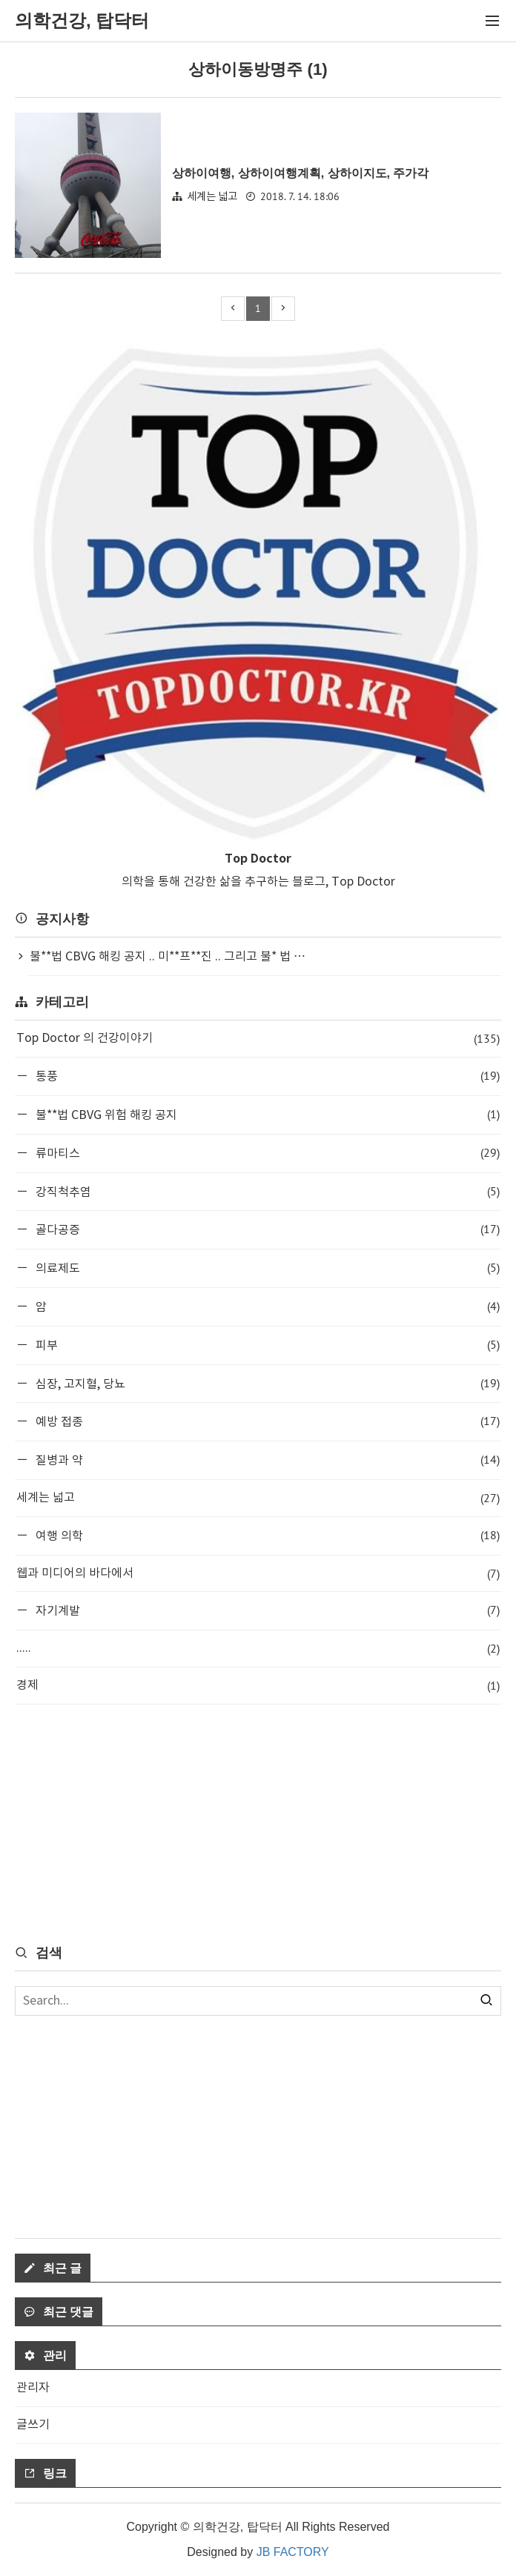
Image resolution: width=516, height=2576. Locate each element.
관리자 (33, 2387)
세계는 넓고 (212, 196)
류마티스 (266, 1152)
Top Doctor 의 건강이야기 (258, 1038)
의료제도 (266, 1267)
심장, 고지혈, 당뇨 (266, 1383)
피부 (266, 1344)
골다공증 (266, 1229)
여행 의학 (266, 1535)
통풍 (266, 1075)
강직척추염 (266, 1191)
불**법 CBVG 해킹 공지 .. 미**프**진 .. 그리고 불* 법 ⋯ (167, 956)
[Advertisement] (258, 1823)
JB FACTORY (293, 2552)
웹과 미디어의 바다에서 (258, 1573)
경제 (258, 1685)
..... (258, 1648)
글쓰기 (33, 2424)
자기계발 (266, 1610)
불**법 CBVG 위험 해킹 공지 (266, 1114)
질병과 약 (266, 1459)
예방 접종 (266, 1421)
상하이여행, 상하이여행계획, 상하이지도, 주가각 (300, 173)
